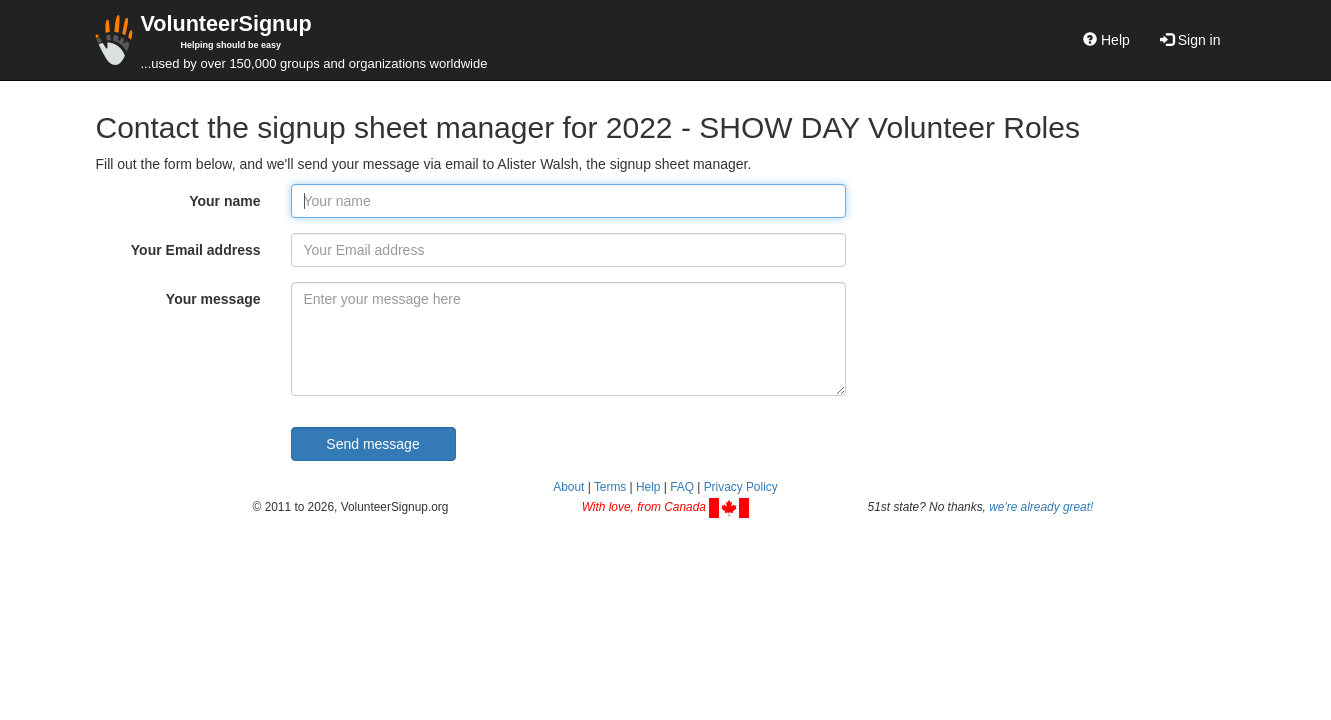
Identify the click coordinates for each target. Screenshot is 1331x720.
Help (1106, 40)
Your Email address (196, 250)
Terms (610, 487)
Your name (224, 201)
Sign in (1190, 40)
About (568, 487)
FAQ (682, 487)
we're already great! (1041, 507)
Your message (213, 299)
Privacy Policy (741, 487)
